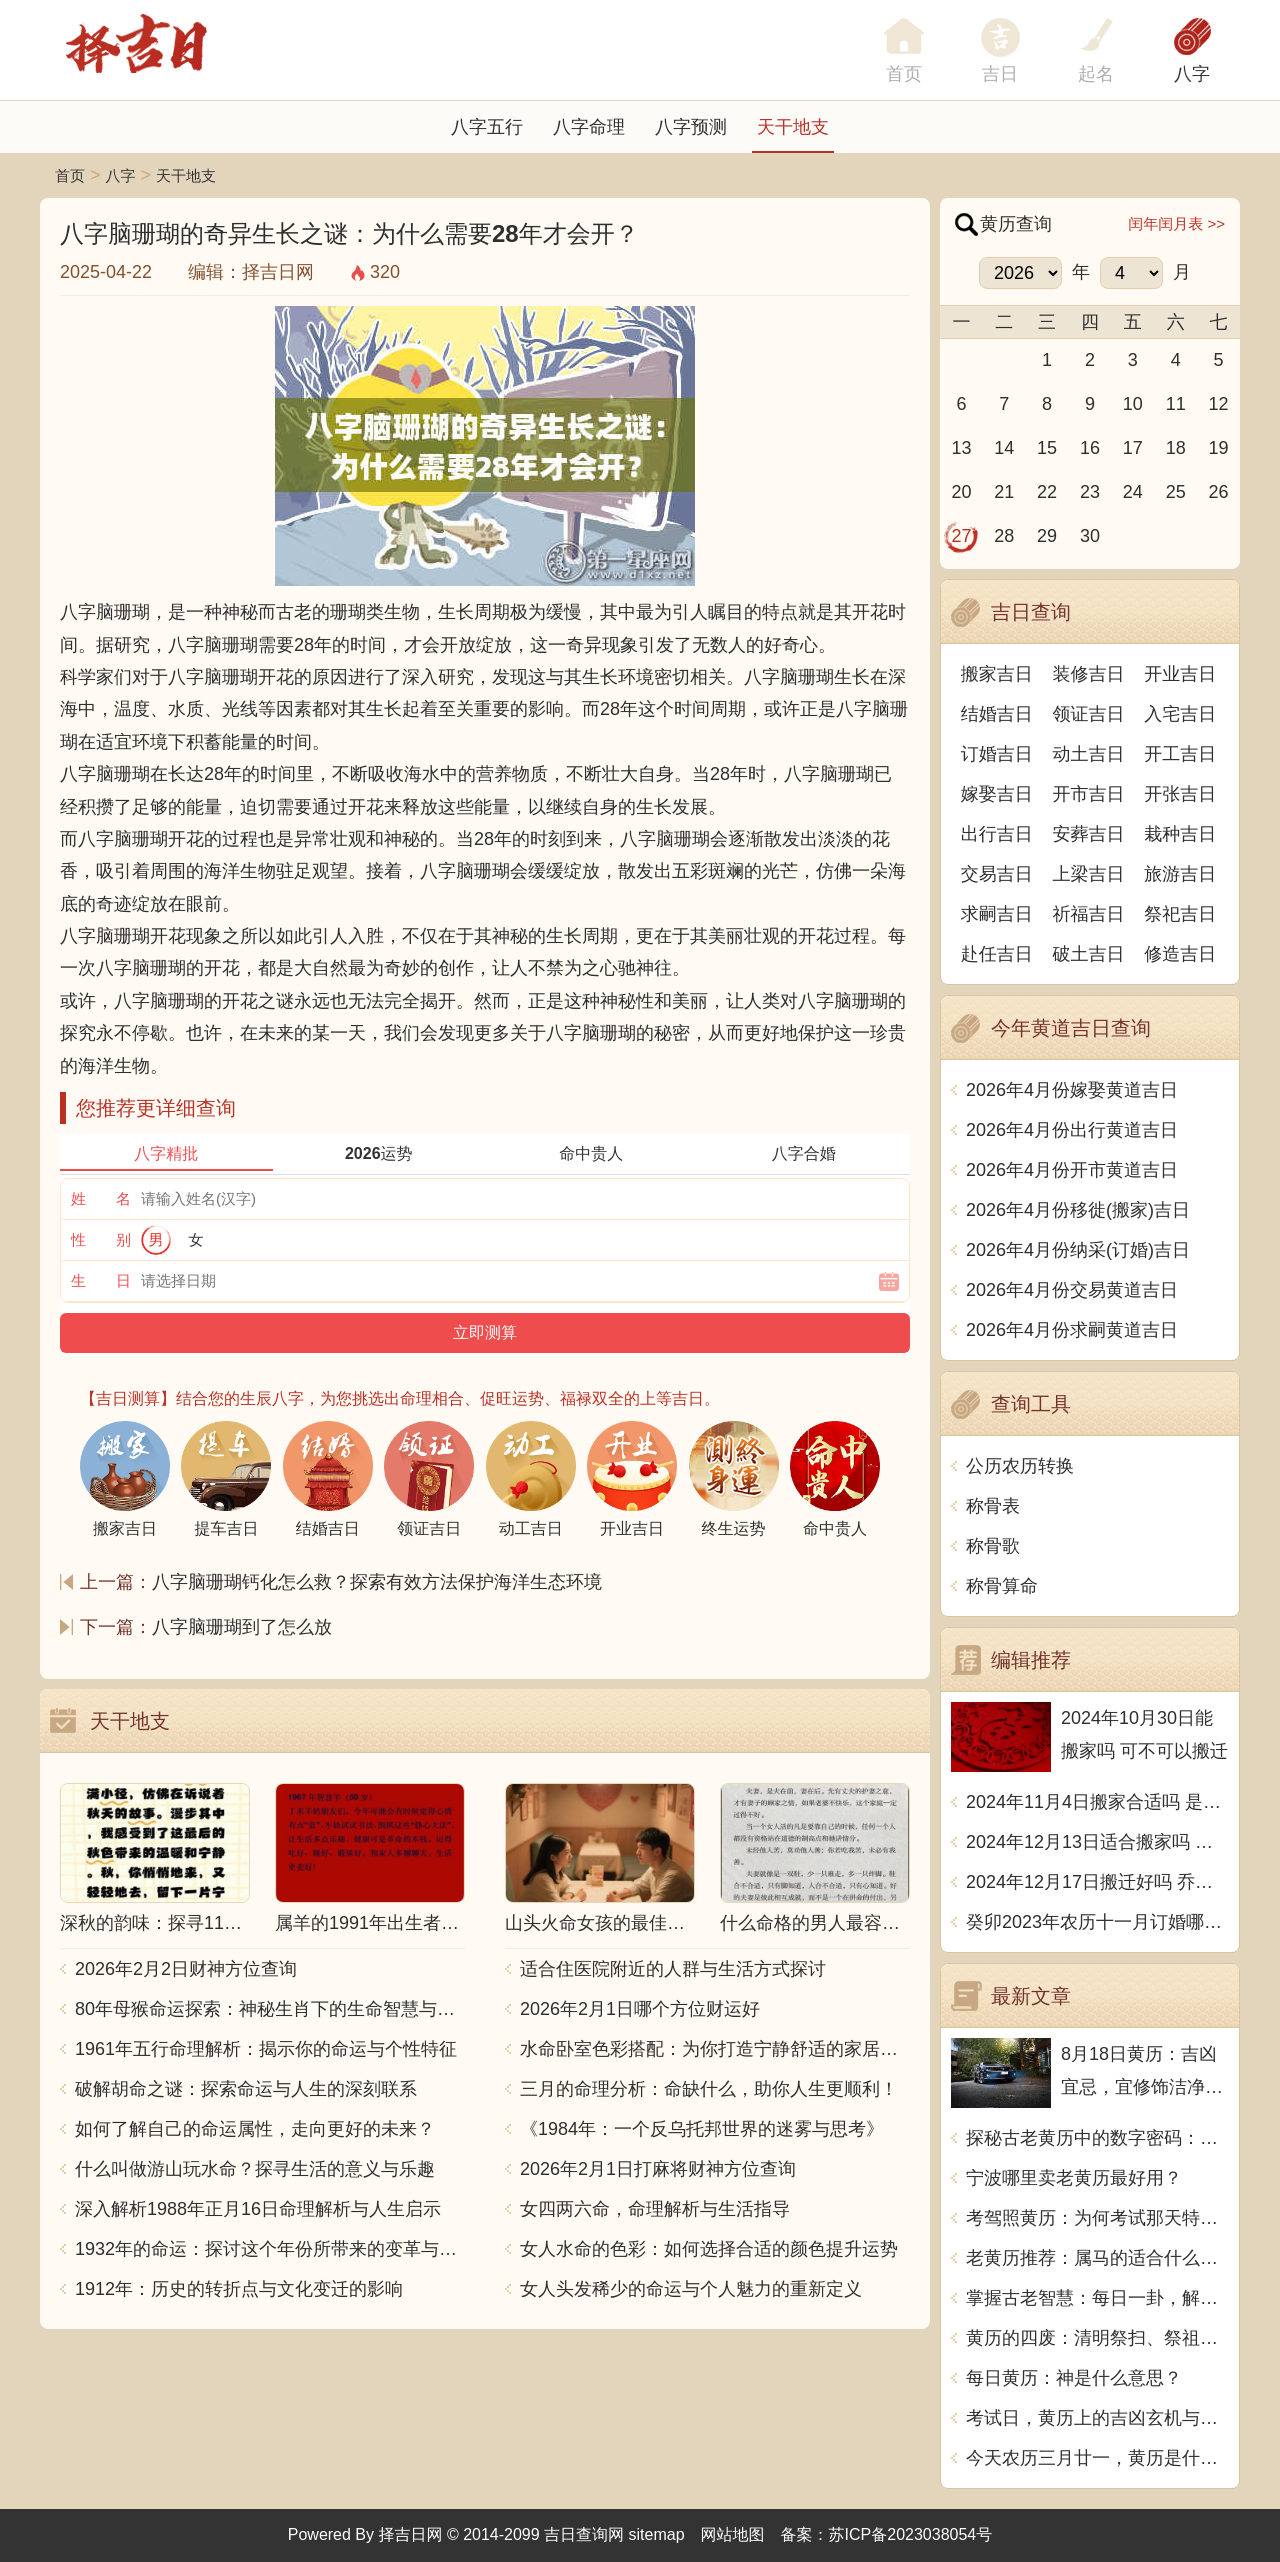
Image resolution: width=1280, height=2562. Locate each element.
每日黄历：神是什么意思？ (1074, 2378)
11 (1176, 404)
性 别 (101, 1239)
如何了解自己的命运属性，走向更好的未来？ (255, 2129)
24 (1133, 492)
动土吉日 (1089, 754)
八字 (1192, 74)
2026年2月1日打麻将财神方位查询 (658, 2169)
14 (1004, 448)
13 (961, 448)
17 (1133, 448)
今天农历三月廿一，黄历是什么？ (1097, 2458)
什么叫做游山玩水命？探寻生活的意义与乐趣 (255, 2169)
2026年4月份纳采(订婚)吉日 (1078, 1250)
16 (1090, 448)
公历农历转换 (1020, 1466)
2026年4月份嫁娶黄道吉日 (1072, 1090)
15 (1047, 448)
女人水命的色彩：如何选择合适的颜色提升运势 (709, 2249)
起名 (1096, 74)
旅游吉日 (1180, 874)
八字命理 (589, 127)
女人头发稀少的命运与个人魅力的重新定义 (691, 2289)
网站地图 (733, 2534)
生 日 (101, 1280)
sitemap (657, 2534)
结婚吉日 (997, 714)
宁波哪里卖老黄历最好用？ (1074, 2178)
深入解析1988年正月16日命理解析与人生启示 (258, 2209)
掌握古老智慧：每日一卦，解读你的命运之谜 (1097, 2298)
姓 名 (101, 1198)
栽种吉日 (1180, 834)
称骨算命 (1002, 1586)
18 (1176, 448)
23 (1090, 492)
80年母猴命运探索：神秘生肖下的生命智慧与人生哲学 (270, 2009)
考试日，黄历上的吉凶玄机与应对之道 (1097, 2418)
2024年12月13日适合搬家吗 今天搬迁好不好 (1097, 1842)
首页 (70, 175)
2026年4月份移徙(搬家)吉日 (1078, 1210)
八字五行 (487, 127)
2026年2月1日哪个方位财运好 (640, 2009)
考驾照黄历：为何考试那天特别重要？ (1097, 2218)
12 (1219, 404)
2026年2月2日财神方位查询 (186, 1969)
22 (1047, 492)
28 (1004, 536)
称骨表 (993, 1506)
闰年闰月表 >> (1176, 223)
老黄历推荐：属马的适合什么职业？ (1097, 2258)
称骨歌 (993, 1546)
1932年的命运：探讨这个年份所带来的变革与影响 (270, 2249)
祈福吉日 (1089, 914)
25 (1176, 492)
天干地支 (793, 127)
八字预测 (691, 127)
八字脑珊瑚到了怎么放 (242, 1627)
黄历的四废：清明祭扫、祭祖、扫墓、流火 (1097, 2338)
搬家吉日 (997, 674)
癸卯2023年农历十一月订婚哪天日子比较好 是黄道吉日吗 (1097, 1922)
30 (1090, 536)
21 (1004, 492)
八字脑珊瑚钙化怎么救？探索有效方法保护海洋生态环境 (377, 1582)
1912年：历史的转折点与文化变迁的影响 (239, 2289)
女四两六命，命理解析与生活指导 (655, 2209)
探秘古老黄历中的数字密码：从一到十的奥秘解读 (1097, 2138)
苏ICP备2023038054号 (911, 2534)
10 (1133, 404)
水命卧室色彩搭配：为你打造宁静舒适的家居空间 (715, 2049)
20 (961, 492)
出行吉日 (997, 834)
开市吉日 (1089, 794)
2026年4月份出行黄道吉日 (1072, 1130)
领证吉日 (1089, 714)
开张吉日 (1180, 794)
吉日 (1000, 74)
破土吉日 (1089, 954)
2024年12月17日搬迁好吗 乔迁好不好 (1097, 1882)
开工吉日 (1180, 754)
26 (1219, 492)
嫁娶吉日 (997, 794)
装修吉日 (1089, 674)
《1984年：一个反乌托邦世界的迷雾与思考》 (702, 2129)
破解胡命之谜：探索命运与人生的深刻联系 (246, 2089)
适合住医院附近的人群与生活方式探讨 (673, 1969)
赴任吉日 (997, 954)
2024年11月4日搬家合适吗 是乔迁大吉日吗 (1097, 1802)
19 (1219, 448)
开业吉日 (1180, 674)
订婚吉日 (997, 754)
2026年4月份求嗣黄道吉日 (1072, 1330)
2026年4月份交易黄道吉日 (1072, 1290)
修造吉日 (1180, 954)
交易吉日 (997, 874)
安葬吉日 (1089, 834)
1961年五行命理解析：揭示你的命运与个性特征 (266, 2049)
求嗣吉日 (997, 914)
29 (1047, 536)
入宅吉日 (1180, 714)
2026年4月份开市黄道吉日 (1072, 1170)
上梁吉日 (1089, 874)
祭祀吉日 (1180, 914)
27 (961, 536)
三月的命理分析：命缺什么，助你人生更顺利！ (709, 2089)
